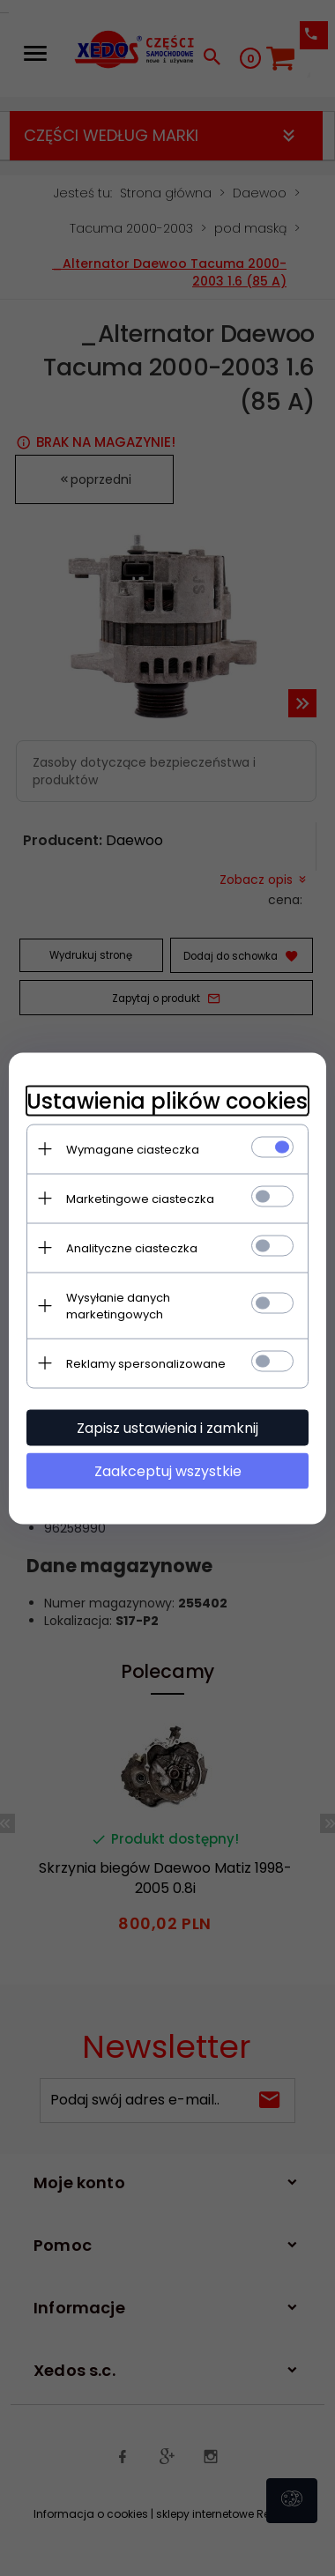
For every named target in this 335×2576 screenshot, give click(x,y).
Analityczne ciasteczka (131, 1247)
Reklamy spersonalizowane (146, 1363)
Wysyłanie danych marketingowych (118, 1305)
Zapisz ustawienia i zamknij (167, 1427)
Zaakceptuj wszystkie (168, 1470)
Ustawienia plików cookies (167, 1100)
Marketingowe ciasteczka (140, 1198)
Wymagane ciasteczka (132, 1148)
